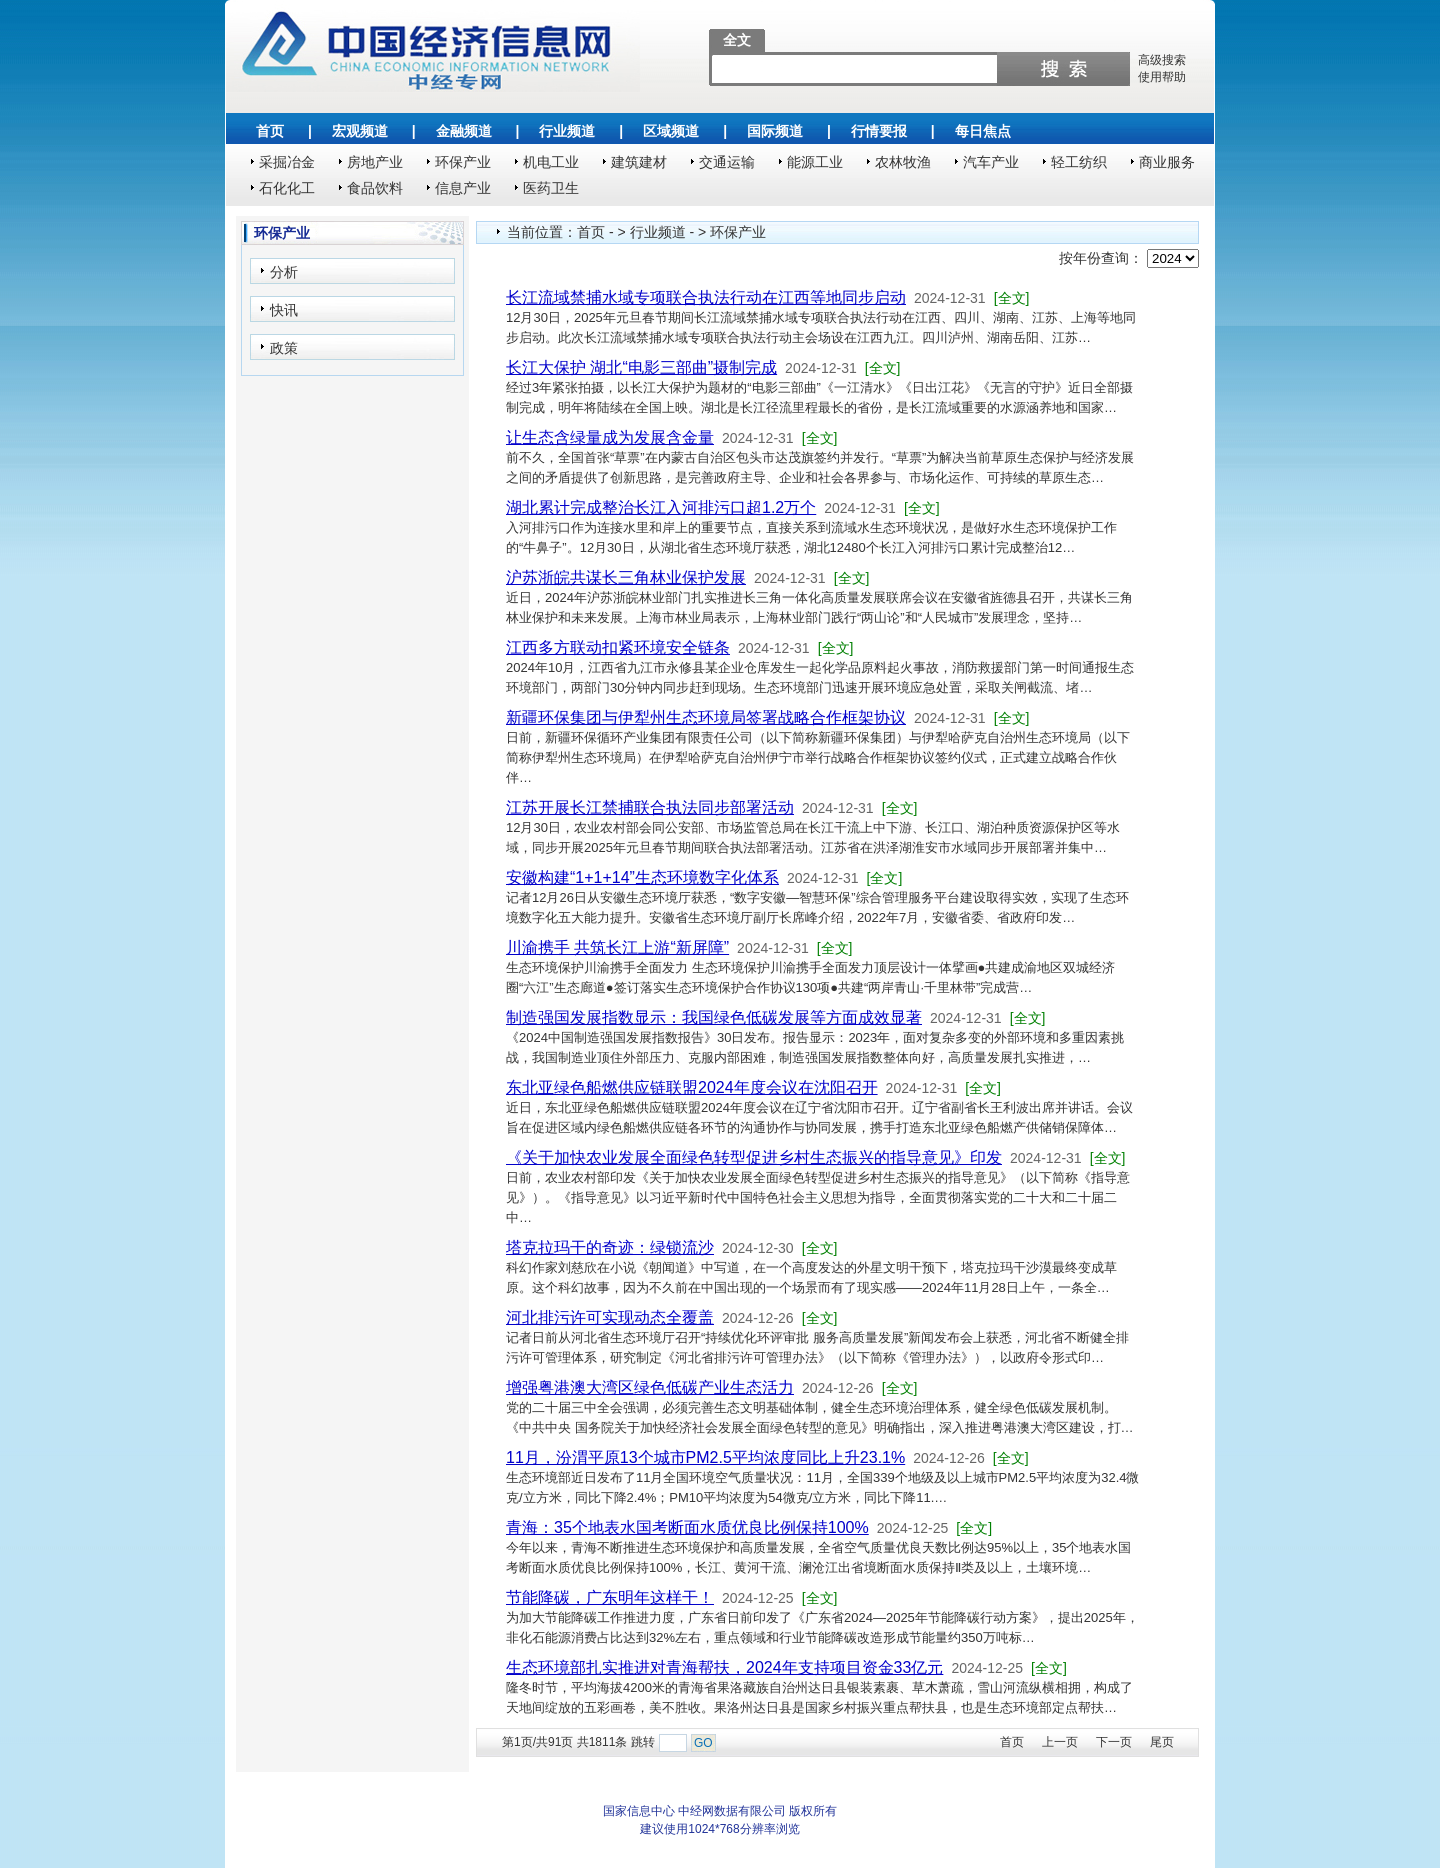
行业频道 (567, 131)
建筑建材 (639, 162)
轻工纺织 (1079, 162)
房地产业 (375, 162)
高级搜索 (1162, 60)
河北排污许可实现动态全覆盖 (610, 1317)
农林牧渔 (903, 162)
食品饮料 (375, 188)
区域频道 (671, 131)
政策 (284, 348)
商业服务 (1167, 162)
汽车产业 (991, 162)
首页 (270, 131)
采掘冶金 (287, 162)
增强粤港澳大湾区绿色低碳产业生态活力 (650, 1387)
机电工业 (551, 162)
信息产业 (463, 188)
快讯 (284, 310)
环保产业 (463, 162)
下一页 (1114, 1742)
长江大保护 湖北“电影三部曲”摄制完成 (641, 367)
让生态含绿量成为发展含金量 (610, 437)
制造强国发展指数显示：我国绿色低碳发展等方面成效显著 (714, 1017)
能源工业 (815, 162)
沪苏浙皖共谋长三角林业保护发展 (626, 577)
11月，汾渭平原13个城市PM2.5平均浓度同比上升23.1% (705, 1457)
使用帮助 (1162, 77)
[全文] (1012, 298)
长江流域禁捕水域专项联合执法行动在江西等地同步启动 (706, 297)
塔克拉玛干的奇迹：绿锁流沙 (610, 1247)
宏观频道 (360, 131)
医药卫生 (551, 188)
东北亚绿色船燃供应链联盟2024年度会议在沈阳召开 (692, 1087)
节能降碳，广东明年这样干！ (610, 1597)
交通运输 (727, 162)
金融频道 (464, 131)
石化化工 (287, 188)
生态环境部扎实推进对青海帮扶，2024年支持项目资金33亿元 (724, 1667)
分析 (284, 272)
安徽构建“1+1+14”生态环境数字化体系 (642, 877)
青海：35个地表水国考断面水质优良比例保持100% (687, 1527)
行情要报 (879, 131)
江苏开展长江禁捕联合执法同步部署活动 (650, 807)
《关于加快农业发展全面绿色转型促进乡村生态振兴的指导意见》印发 (754, 1157)
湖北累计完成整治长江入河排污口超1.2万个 (661, 507)
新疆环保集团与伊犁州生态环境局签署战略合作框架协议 (706, 717)
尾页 (1162, 1742)
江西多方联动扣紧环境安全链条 (618, 647)
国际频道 (775, 131)
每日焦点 (983, 131)
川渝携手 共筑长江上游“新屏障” (617, 947)
